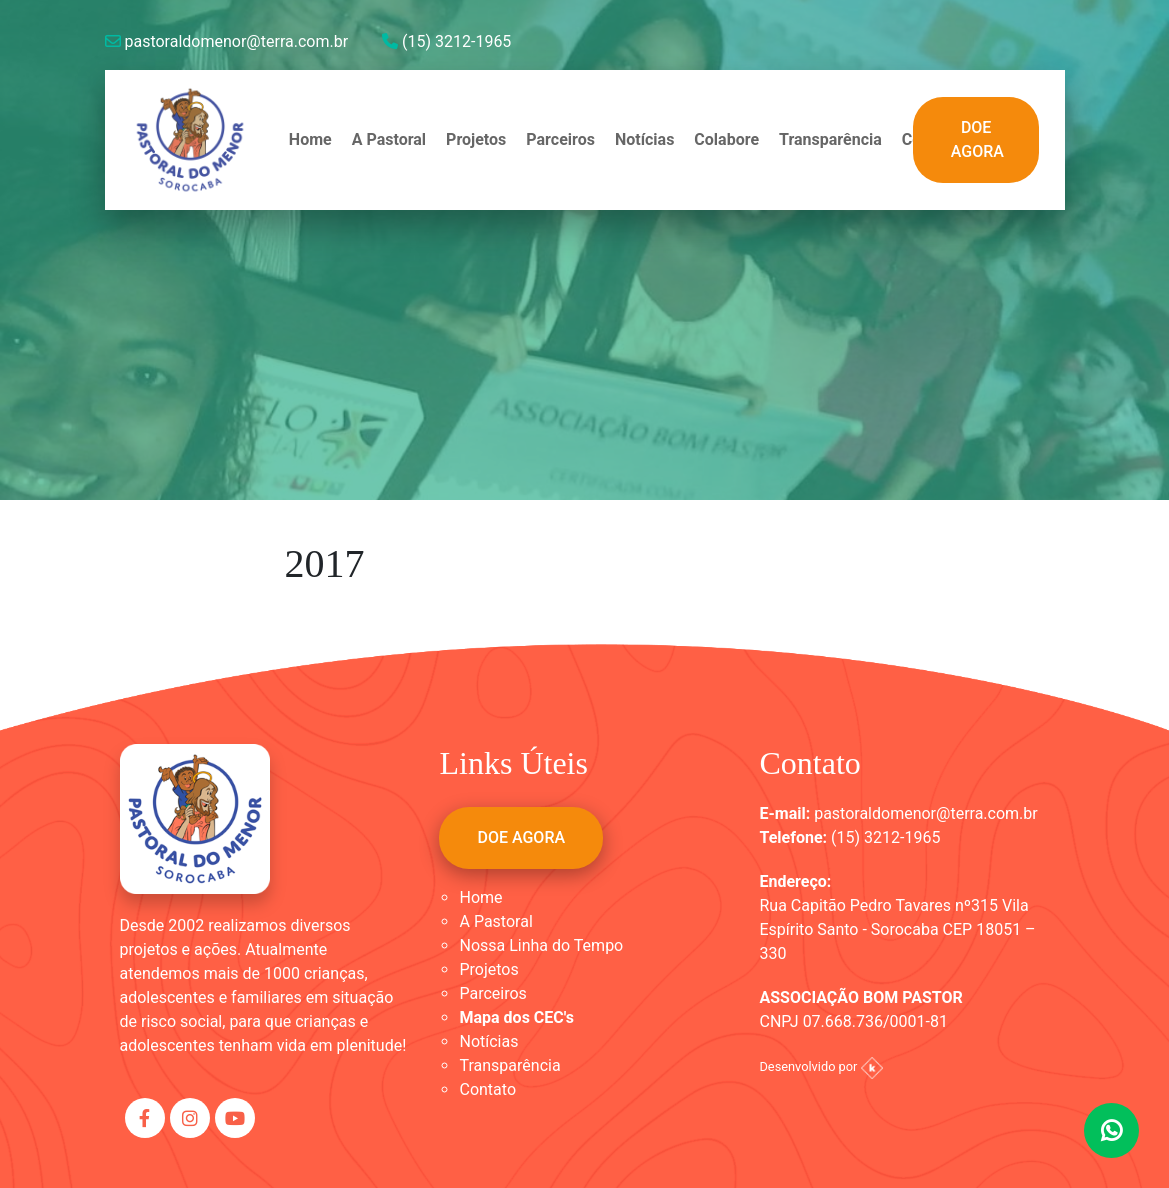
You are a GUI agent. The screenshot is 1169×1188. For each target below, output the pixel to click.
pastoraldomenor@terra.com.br (227, 41)
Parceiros (560, 139)
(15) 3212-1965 (446, 41)
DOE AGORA (977, 139)
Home (310, 139)
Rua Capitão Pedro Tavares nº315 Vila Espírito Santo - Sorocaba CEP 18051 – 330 (897, 929)
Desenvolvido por (820, 1066)
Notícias (644, 139)
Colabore (726, 139)
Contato (487, 1089)
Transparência (830, 139)
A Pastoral (389, 139)
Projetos (476, 139)
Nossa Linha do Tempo (541, 945)
